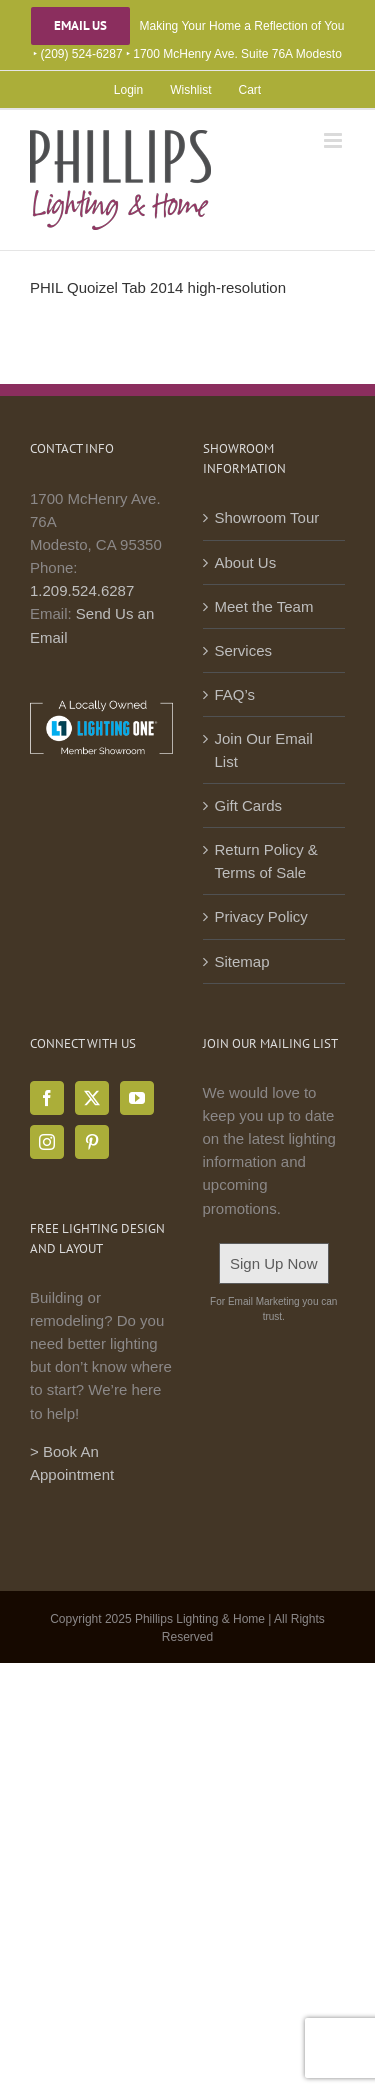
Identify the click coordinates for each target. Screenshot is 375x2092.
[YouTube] (137, 1098)
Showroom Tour (267, 517)
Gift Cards (249, 805)
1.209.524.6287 (82, 590)
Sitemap (242, 961)
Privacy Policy (261, 916)
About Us (246, 562)
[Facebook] (47, 1098)
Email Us (80, 26)
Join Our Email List (264, 750)
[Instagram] (47, 1142)
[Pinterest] (92, 1142)
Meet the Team (264, 606)
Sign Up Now (274, 1263)
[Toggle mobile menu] (334, 140)
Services (244, 650)
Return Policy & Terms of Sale (266, 861)
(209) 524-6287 (82, 54)
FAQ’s (235, 694)
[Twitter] (92, 1098)
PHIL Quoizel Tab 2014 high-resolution (158, 287)
